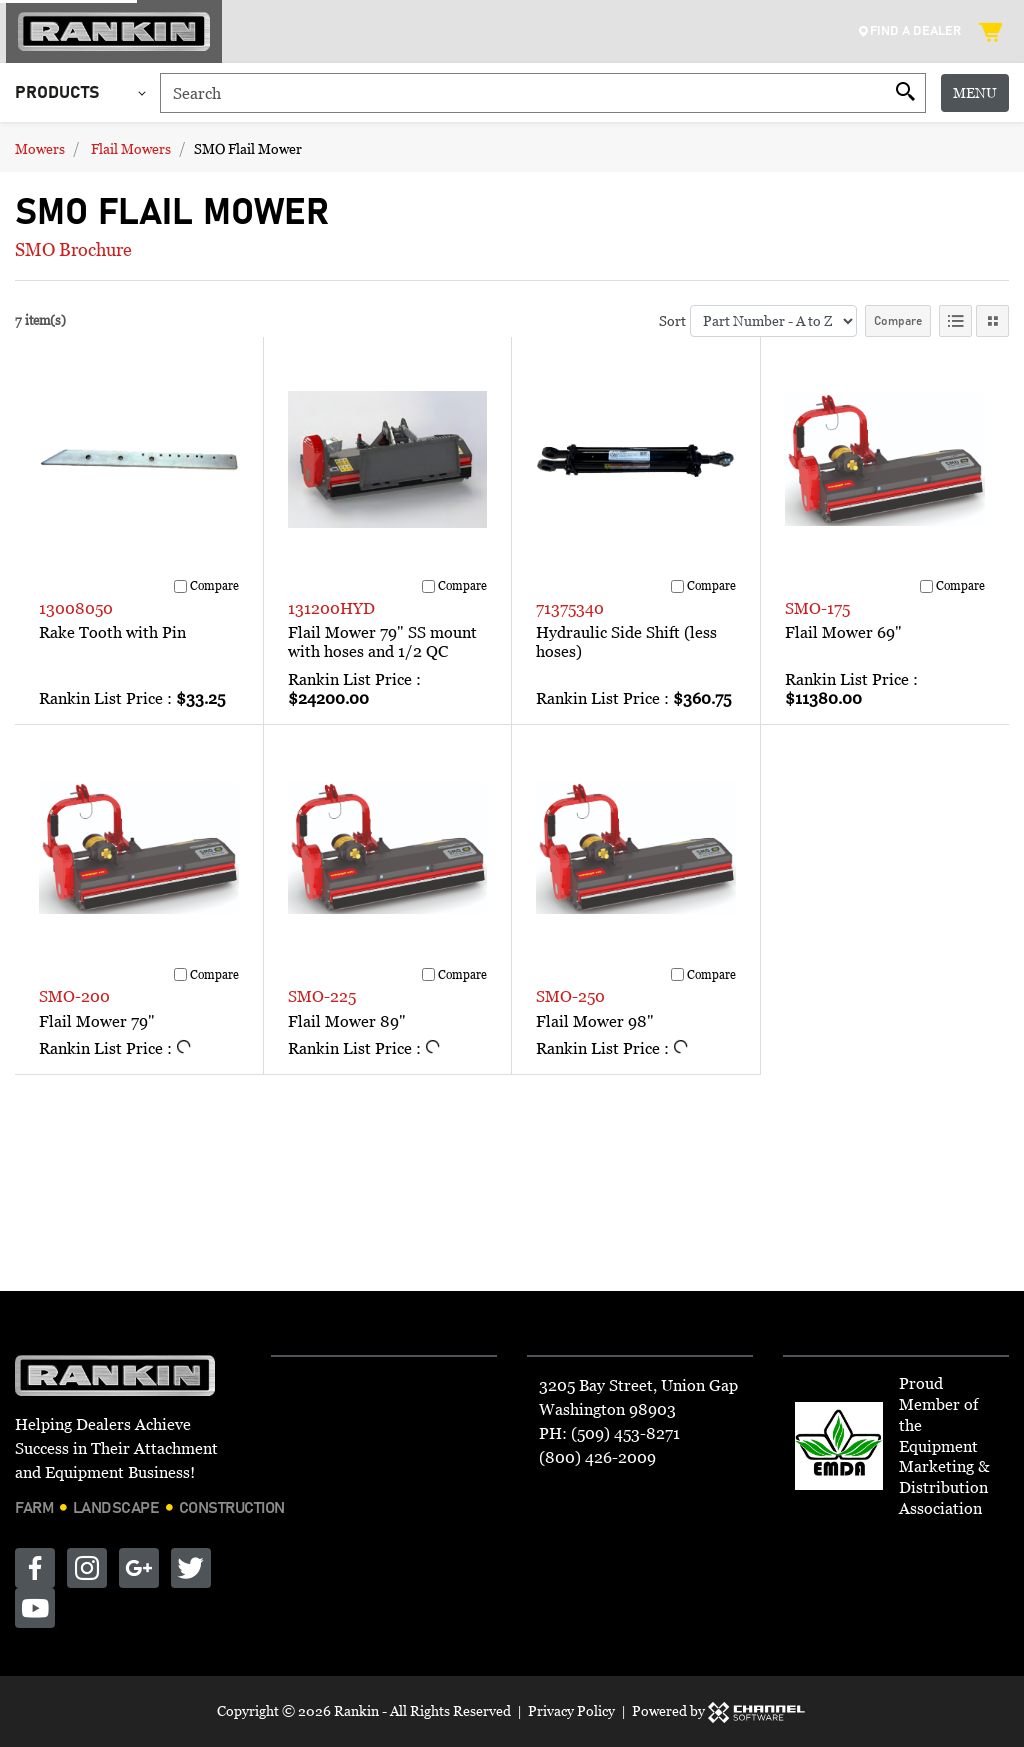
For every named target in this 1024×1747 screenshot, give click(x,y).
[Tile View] (992, 321)
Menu (975, 92)
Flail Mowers (131, 148)
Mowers (40, 148)
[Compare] (180, 586)
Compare (898, 321)
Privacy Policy (571, 1710)
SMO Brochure (73, 249)
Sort (672, 320)
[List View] (955, 321)
